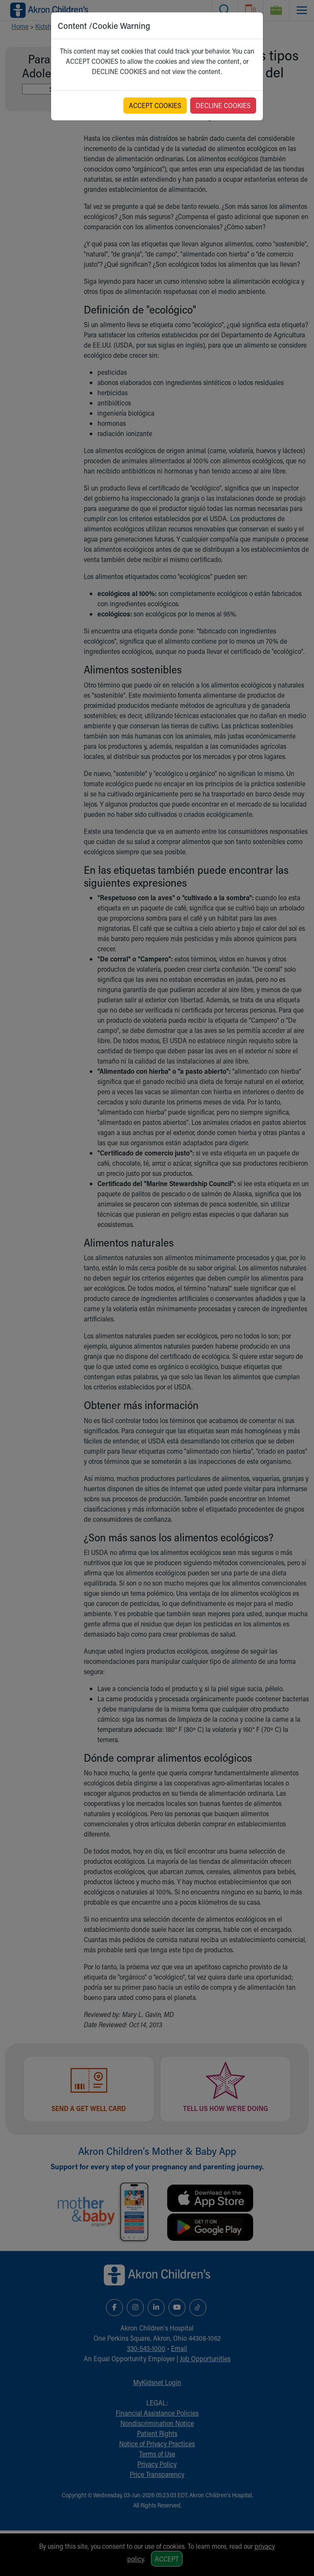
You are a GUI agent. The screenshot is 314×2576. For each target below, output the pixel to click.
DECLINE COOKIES (223, 105)
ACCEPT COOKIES (155, 105)
